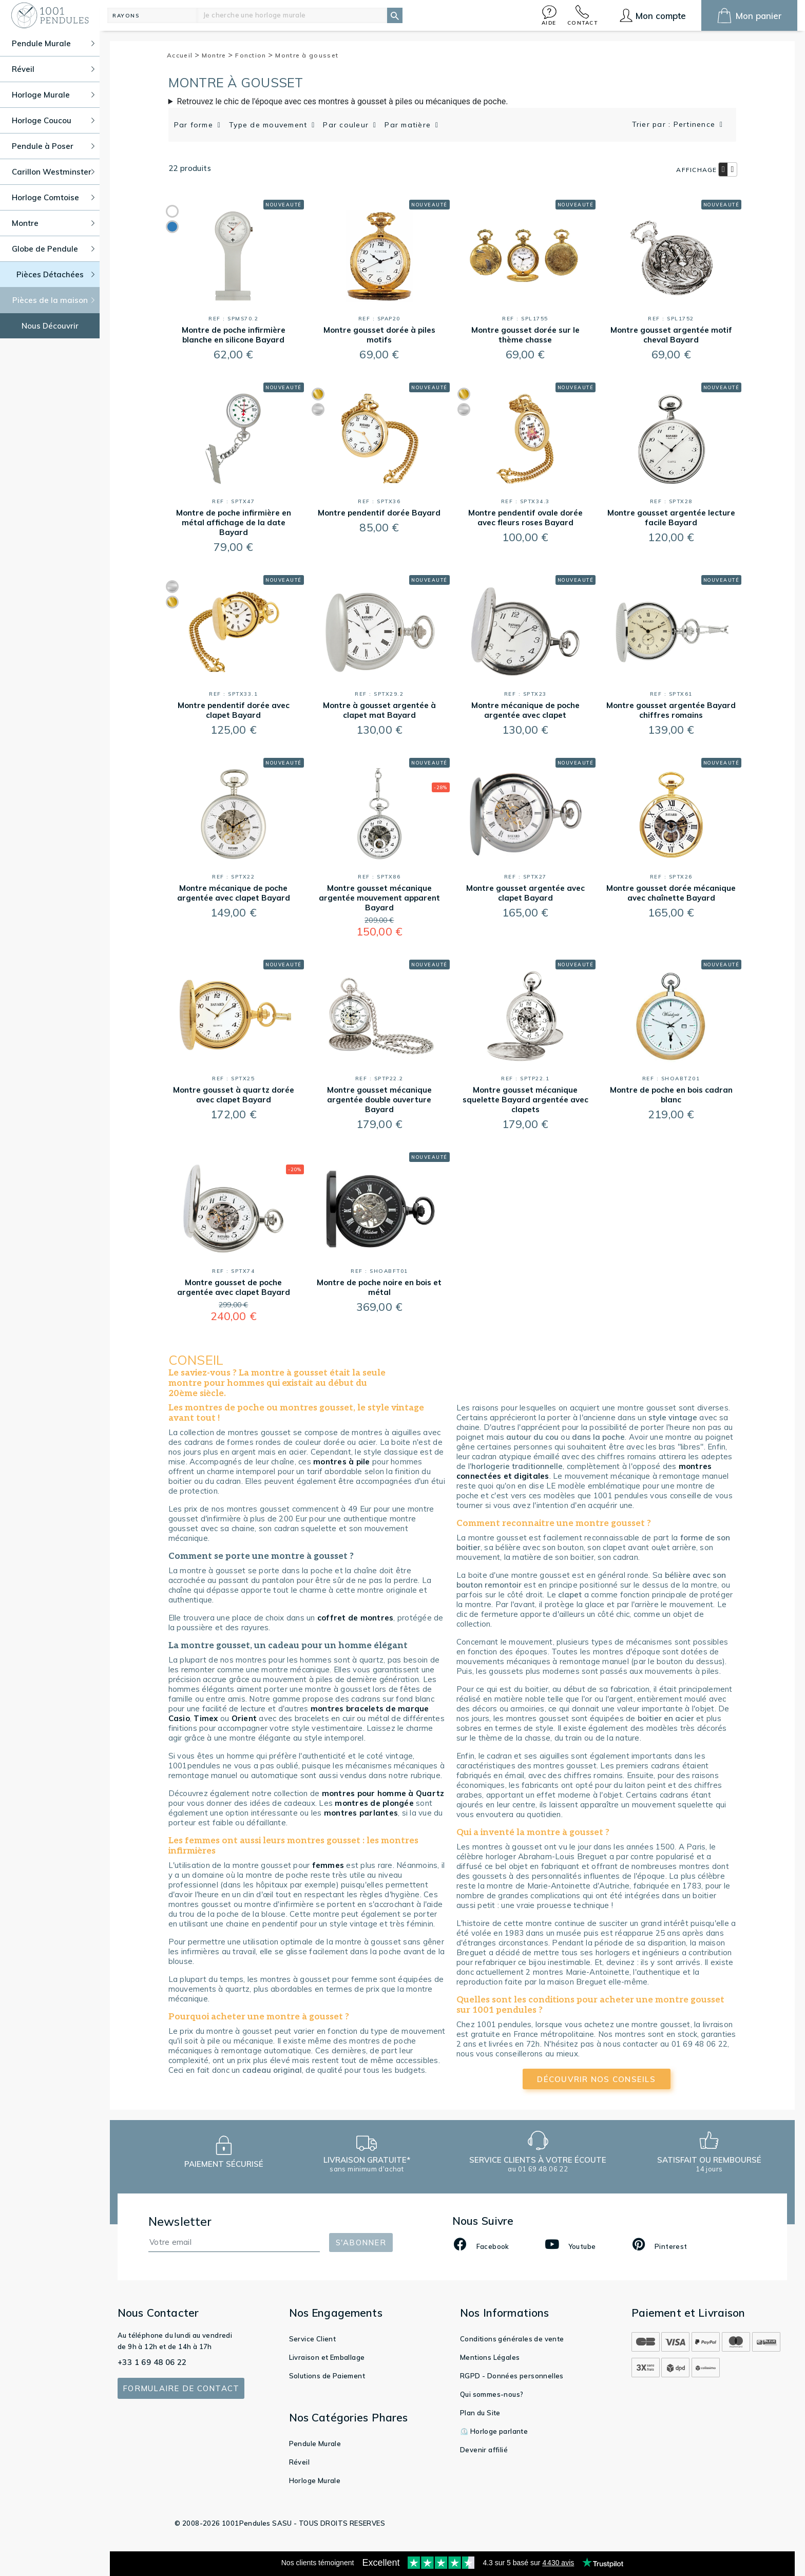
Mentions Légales (490, 2357)
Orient (244, 1718)
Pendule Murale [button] (53, 43)
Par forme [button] (195, 124)
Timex (206, 1718)
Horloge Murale (315, 2480)
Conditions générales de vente (512, 2339)
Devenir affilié (484, 2450)
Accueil (183, 55)
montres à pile (341, 1461)
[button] (549, 15)
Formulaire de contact (181, 2388)
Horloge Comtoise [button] (53, 197)
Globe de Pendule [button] (53, 249)
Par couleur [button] (347, 124)
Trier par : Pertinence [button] (675, 124)
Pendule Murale (315, 2443)
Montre (217, 55)
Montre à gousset (306, 55)
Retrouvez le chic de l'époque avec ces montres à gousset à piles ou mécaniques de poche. (342, 101)
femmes (328, 1865)
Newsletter (180, 2221)
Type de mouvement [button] (269, 124)
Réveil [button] (53, 69)
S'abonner (361, 2242)
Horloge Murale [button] (53, 95)
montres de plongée (374, 1803)
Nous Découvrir (50, 326)
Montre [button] (53, 223)
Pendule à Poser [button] (53, 146)
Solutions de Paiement (327, 2376)
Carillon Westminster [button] (53, 172)
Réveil (299, 2462)
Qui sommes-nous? (491, 2394)
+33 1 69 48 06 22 (152, 2362)
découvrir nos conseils (596, 2079)
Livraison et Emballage (327, 2357)
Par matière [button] (409, 124)
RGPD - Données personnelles (512, 2376)
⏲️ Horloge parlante (494, 2431)
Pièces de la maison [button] (53, 300)
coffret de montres (355, 1618)
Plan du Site (480, 2413)
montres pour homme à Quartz (383, 1793)
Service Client (312, 2339)
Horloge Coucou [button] (53, 120)
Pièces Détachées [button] (55, 274)
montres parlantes (361, 1813)
